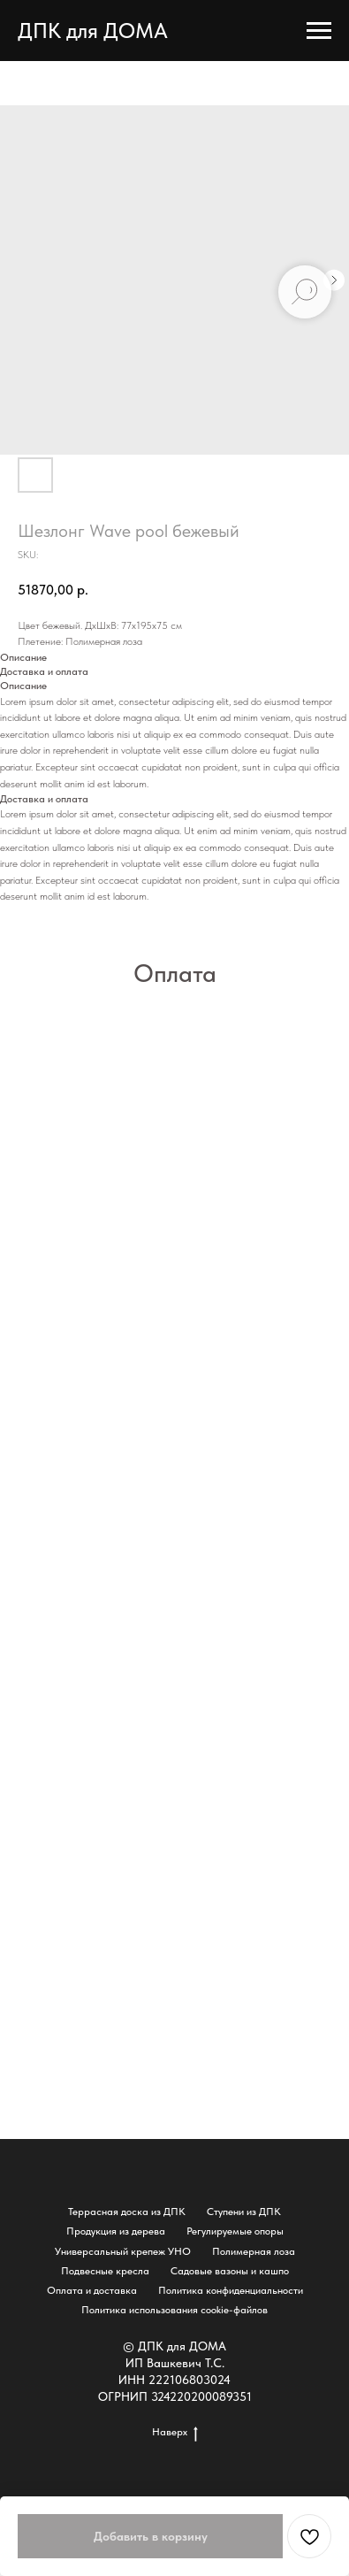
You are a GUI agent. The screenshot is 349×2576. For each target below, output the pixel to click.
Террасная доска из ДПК (127, 2211)
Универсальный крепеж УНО (123, 2251)
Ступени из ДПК (244, 2211)
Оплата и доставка (92, 2290)
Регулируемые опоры (235, 2231)
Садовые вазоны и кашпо (230, 2271)
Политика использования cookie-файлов (174, 2310)
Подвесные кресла (105, 2271)
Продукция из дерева (115, 2231)
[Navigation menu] (319, 31)
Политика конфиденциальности (230, 2290)
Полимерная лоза (253, 2251)
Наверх (175, 2432)
